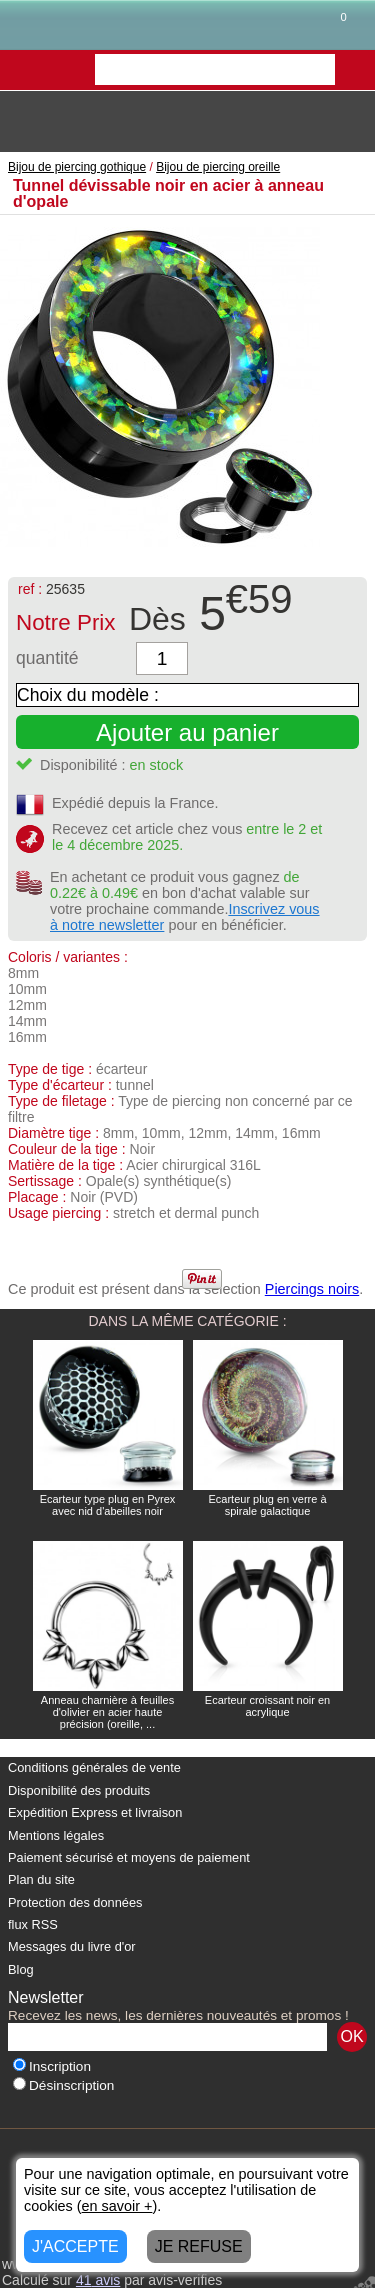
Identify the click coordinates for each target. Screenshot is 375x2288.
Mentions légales (56, 1835)
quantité (47, 658)
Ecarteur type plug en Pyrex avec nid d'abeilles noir (108, 1505)
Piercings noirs (312, 1289)
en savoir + (117, 2206)
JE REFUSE (199, 2246)
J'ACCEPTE (75, 2246)
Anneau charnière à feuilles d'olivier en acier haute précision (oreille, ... (107, 1712)
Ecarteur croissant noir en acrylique (267, 1706)
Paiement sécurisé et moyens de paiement (129, 1857)
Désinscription (63, 2085)
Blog (21, 1969)
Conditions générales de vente (94, 1767)
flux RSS (33, 1924)
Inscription (52, 2066)
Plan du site (41, 1879)
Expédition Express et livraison (95, 1812)
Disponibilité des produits (79, 1790)
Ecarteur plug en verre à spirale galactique (267, 1505)
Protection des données (75, 1902)
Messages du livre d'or (72, 1946)
